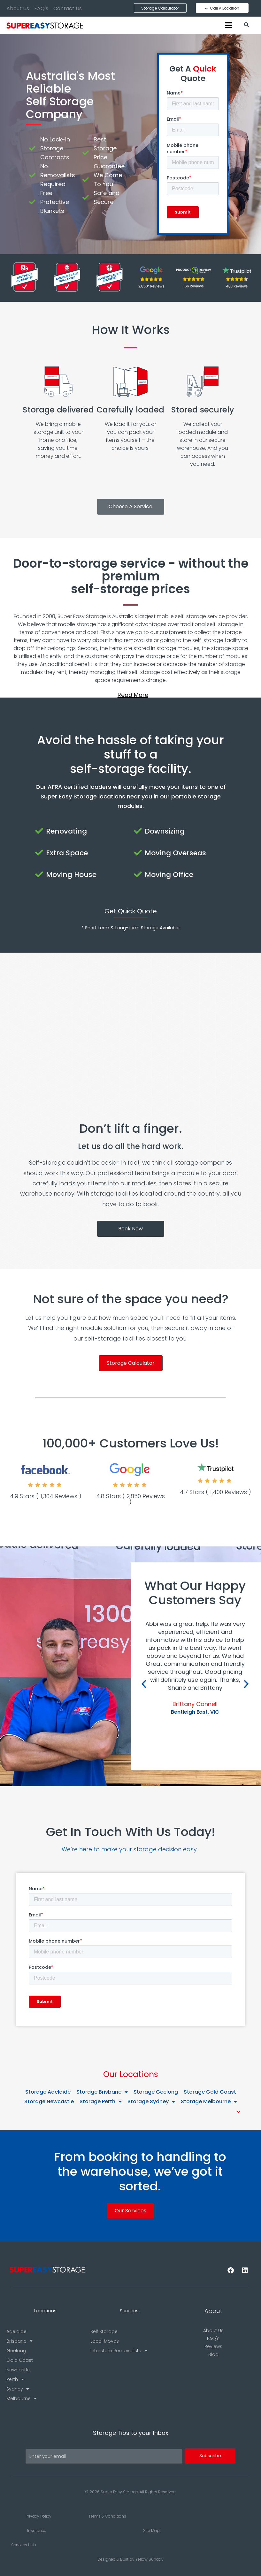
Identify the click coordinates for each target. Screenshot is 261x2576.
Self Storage (104, 2331)
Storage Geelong (156, 2092)
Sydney (17, 2389)
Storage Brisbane (102, 2092)
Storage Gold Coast (210, 2092)
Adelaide (16, 2331)
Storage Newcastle (49, 2101)
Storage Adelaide (48, 2092)
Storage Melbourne (209, 2101)
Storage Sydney (151, 2101)
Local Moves (104, 2341)
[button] (130, 695)
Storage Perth (101, 2101)
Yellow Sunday (149, 2559)
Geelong (16, 2350)
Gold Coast (19, 2360)
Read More (133, 695)
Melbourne (21, 2398)
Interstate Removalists (118, 2350)
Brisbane (19, 2341)
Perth (15, 2379)
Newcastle (18, 2370)
